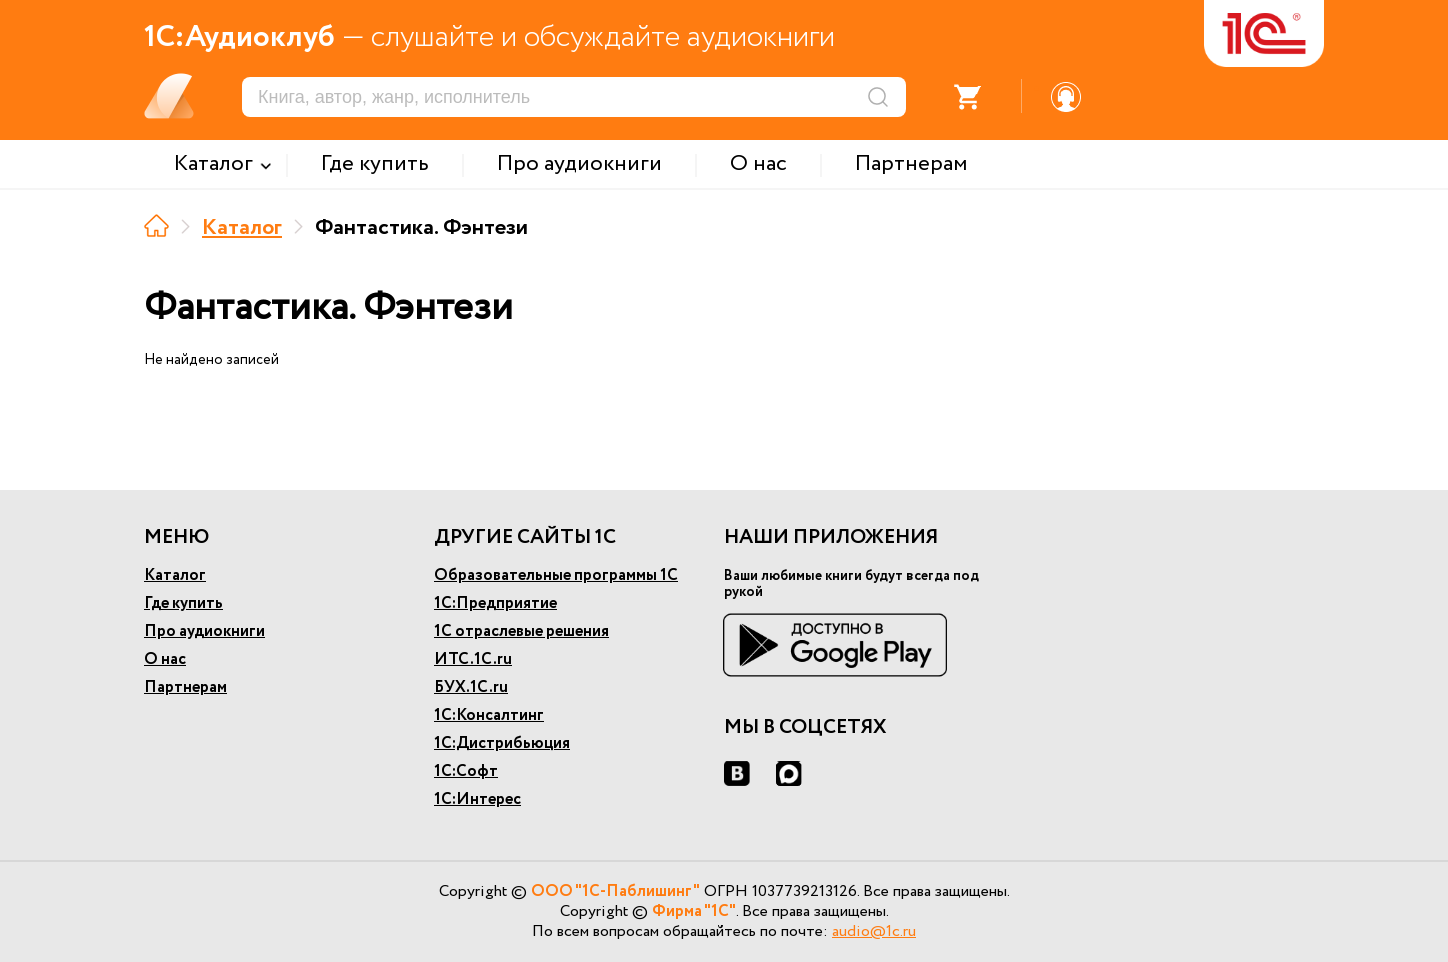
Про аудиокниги (204, 631)
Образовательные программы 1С (556, 575)
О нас (165, 659)
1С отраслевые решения (521, 631)
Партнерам (185, 687)
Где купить (183, 603)
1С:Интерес (477, 799)
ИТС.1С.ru (473, 659)
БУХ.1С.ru (471, 687)
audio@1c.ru (874, 931)
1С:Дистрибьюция (502, 743)
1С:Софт (466, 771)
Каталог (242, 228)
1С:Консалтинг (489, 715)
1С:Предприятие (495, 603)
